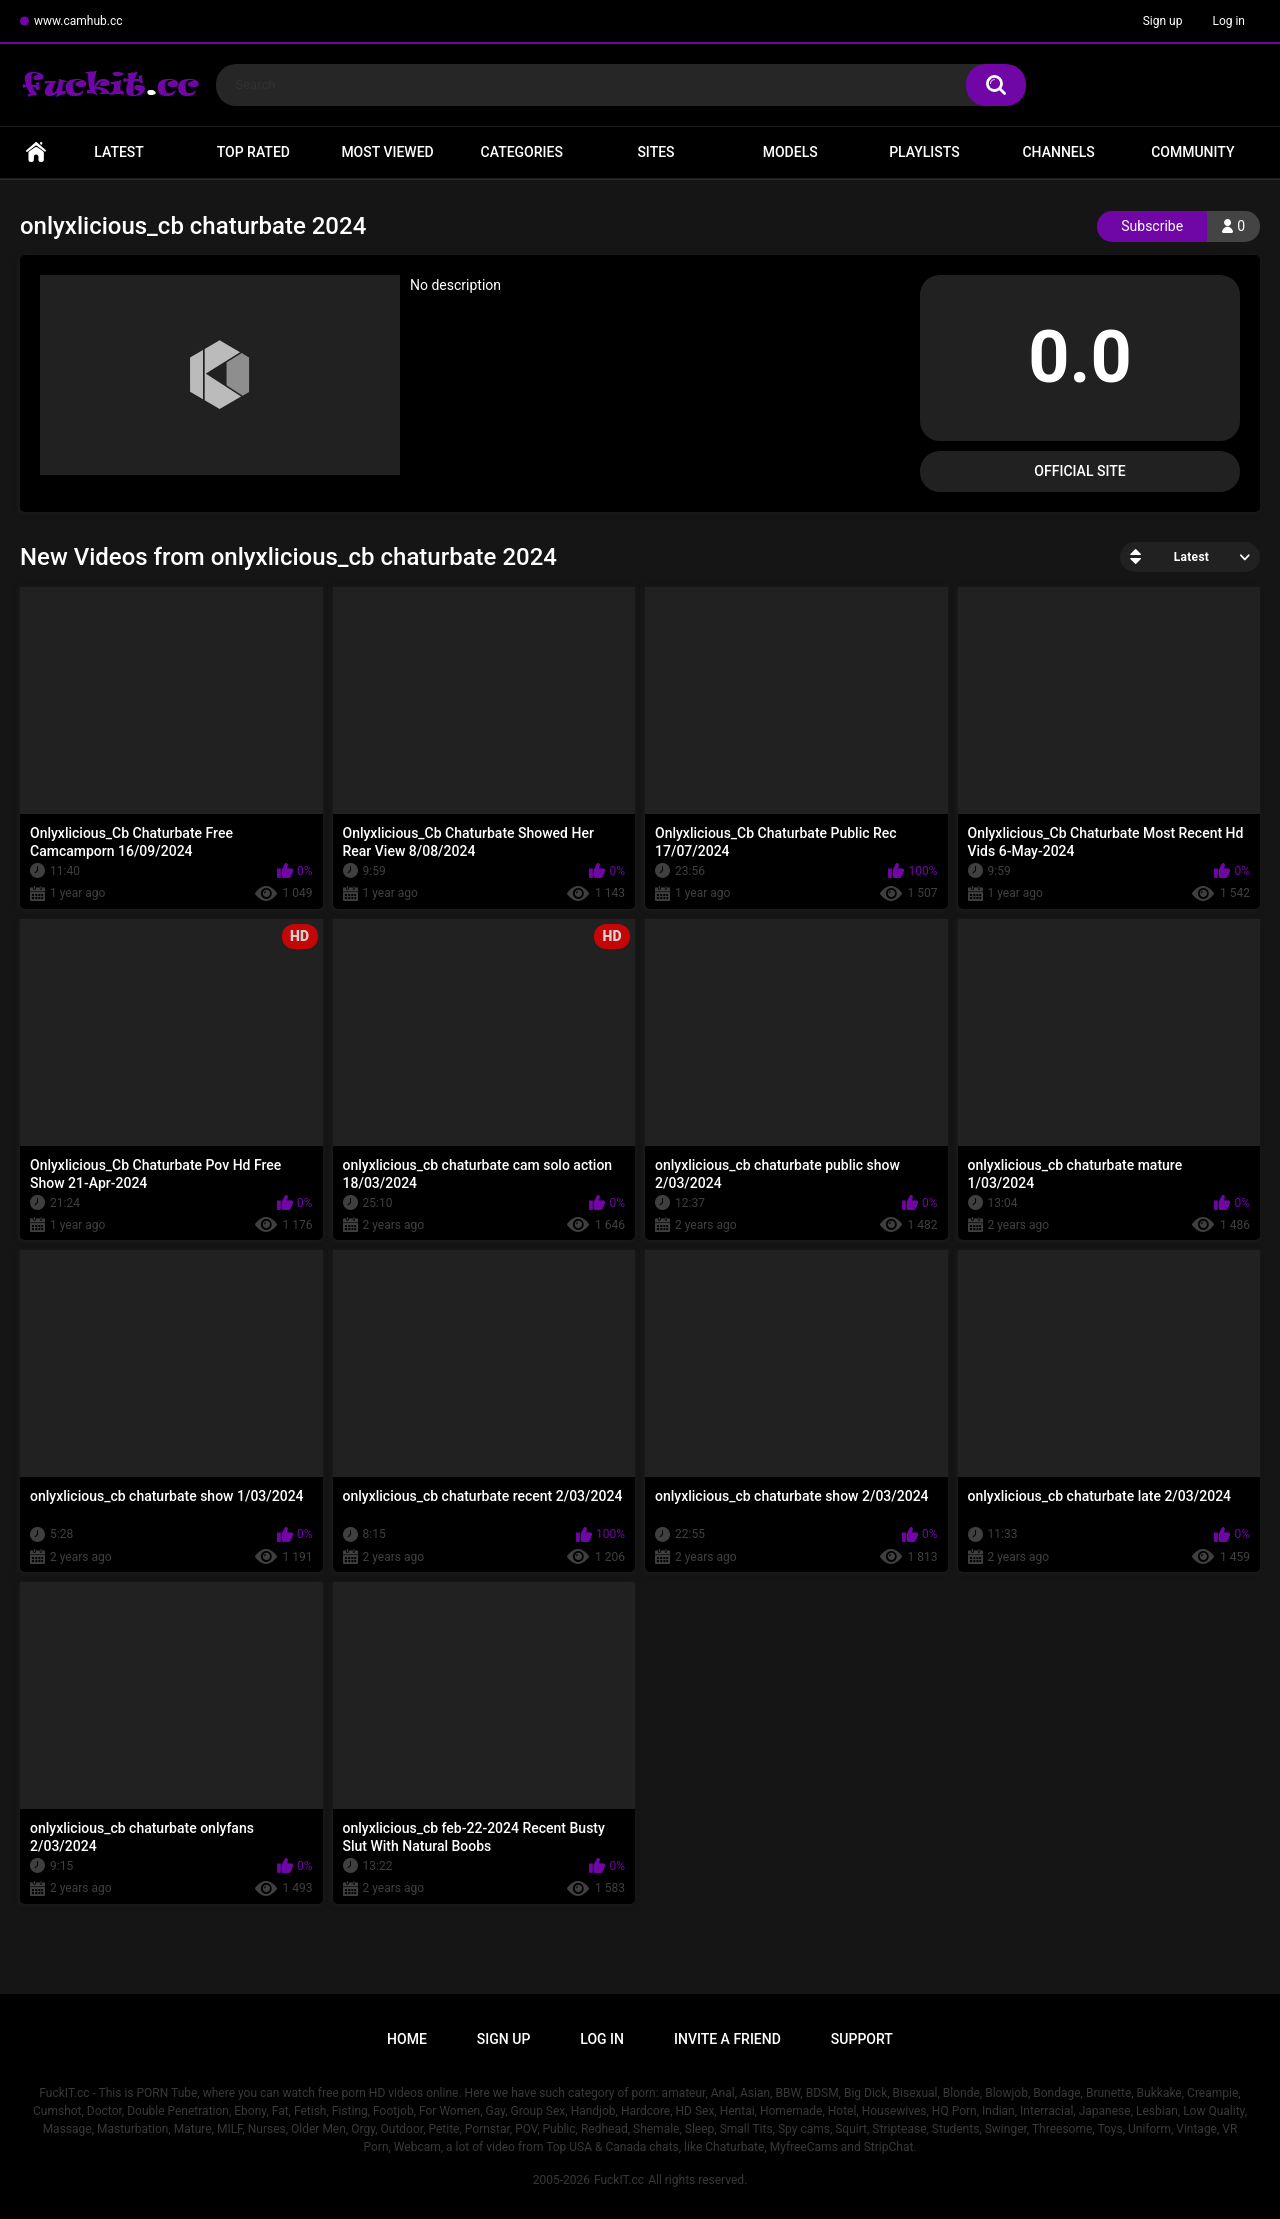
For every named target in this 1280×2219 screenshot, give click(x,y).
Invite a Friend (727, 2039)
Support (862, 2039)
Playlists (924, 152)
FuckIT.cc (619, 2180)
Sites (655, 152)
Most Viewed (387, 152)
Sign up (1163, 21)
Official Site (1079, 471)
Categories (522, 152)
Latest (119, 152)
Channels (1058, 152)
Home (36, 152)
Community (1192, 152)
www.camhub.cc (78, 21)
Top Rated (253, 152)
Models (790, 152)
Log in (1228, 21)
